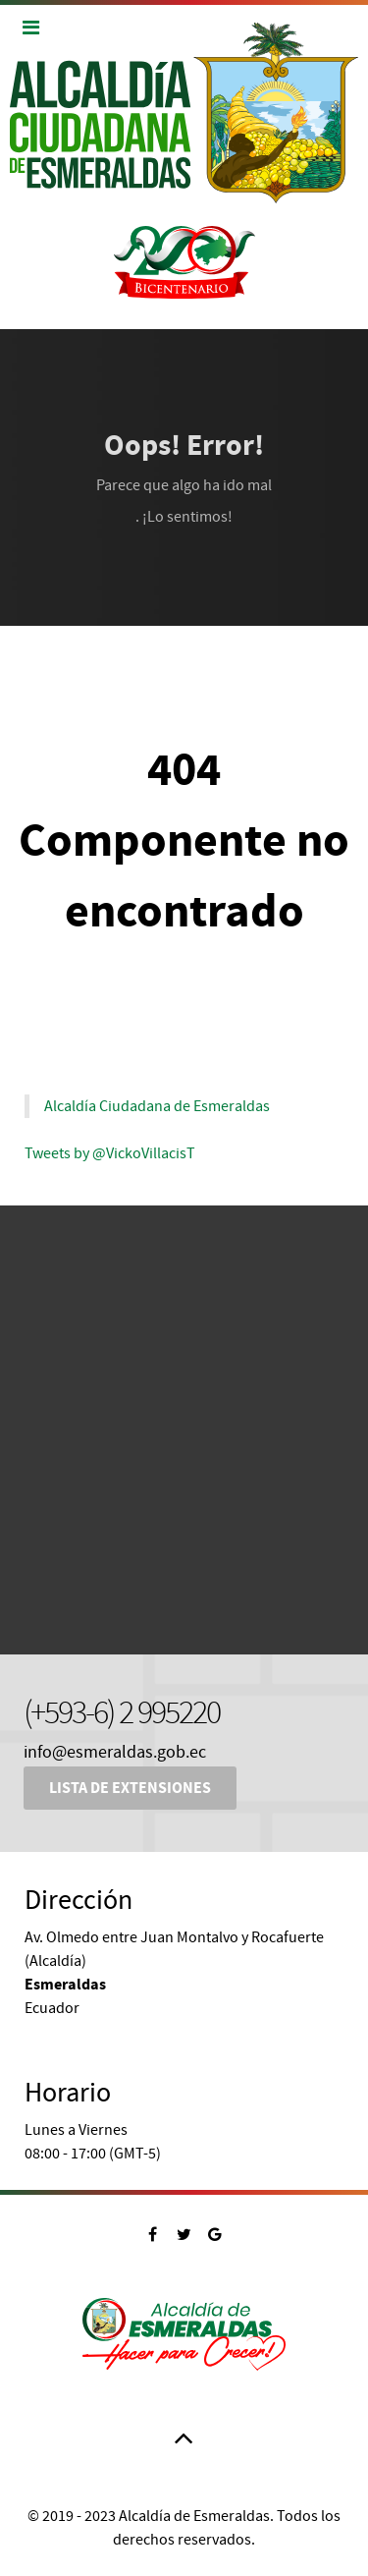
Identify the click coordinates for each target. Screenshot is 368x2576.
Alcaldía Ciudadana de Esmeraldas (157, 1106)
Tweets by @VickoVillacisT (110, 1153)
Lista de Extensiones (130, 1788)
